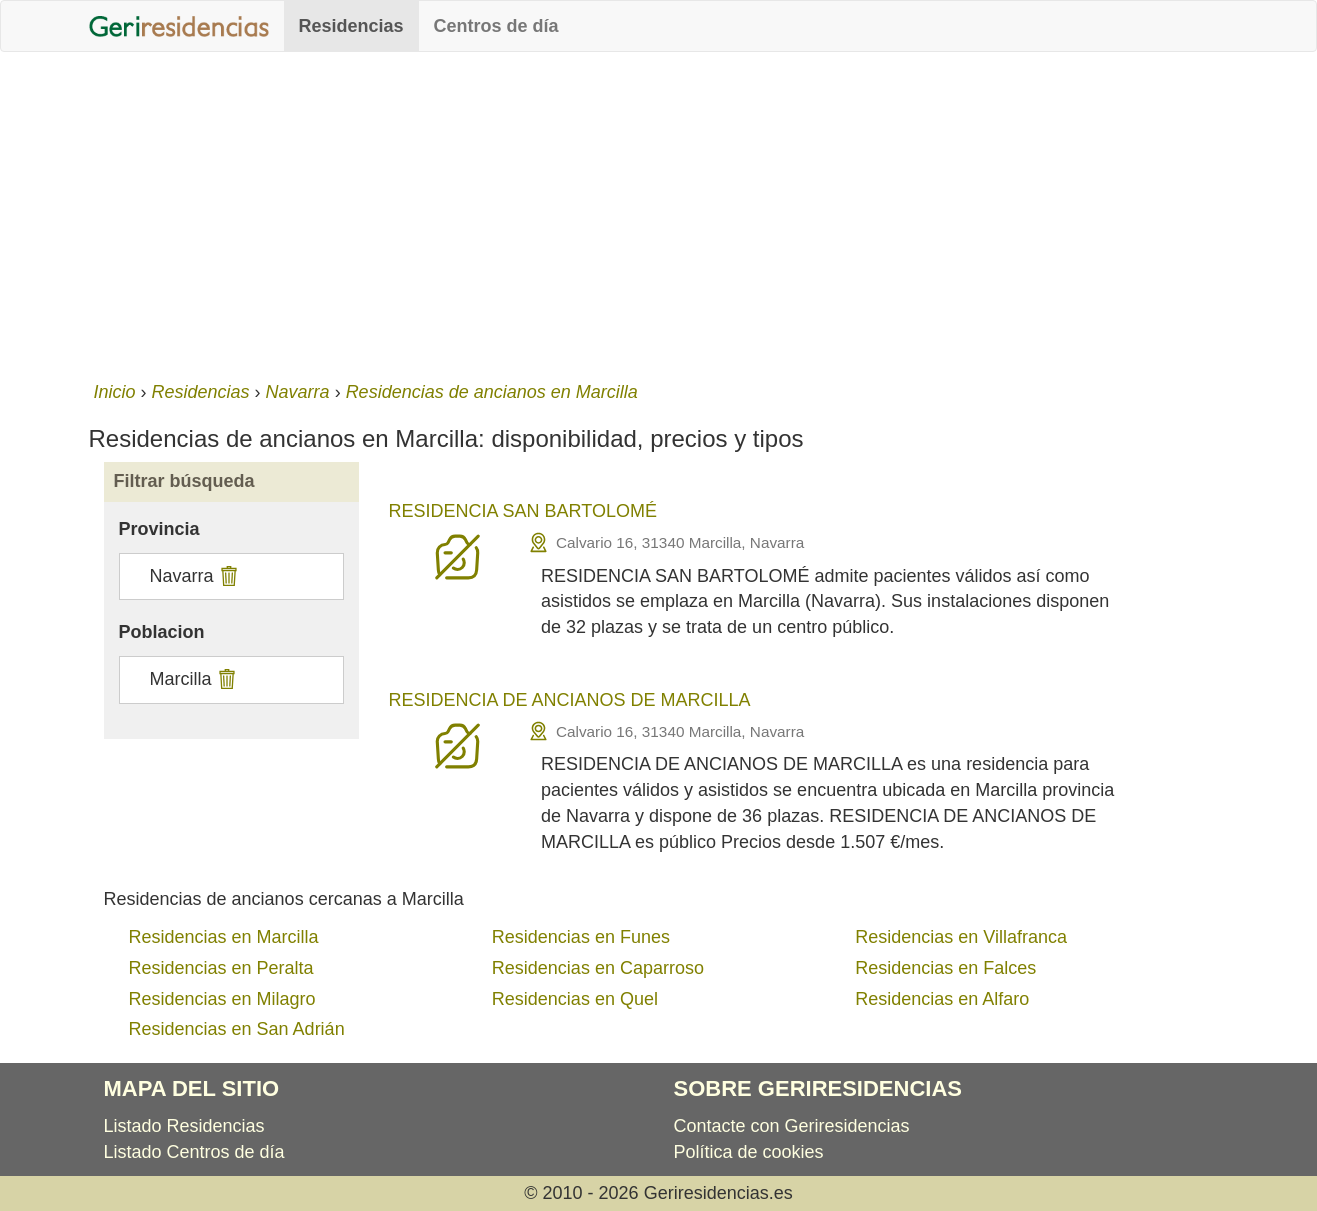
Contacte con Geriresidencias (792, 1126)
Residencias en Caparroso (598, 968)
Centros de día (496, 26)
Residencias (351, 26)
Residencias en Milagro (222, 999)
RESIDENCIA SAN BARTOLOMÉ (523, 511)
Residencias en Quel (575, 999)
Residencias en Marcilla (224, 937)
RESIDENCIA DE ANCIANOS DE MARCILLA (570, 700)
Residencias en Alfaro (942, 999)
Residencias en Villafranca (961, 937)
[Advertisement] (659, 212)
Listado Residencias (184, 1126)
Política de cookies (749, 1152)
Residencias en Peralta (221, 968)
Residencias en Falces (945, 968)
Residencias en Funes (581, 937)
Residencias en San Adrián (237, 1029)
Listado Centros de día (194, 1152)
